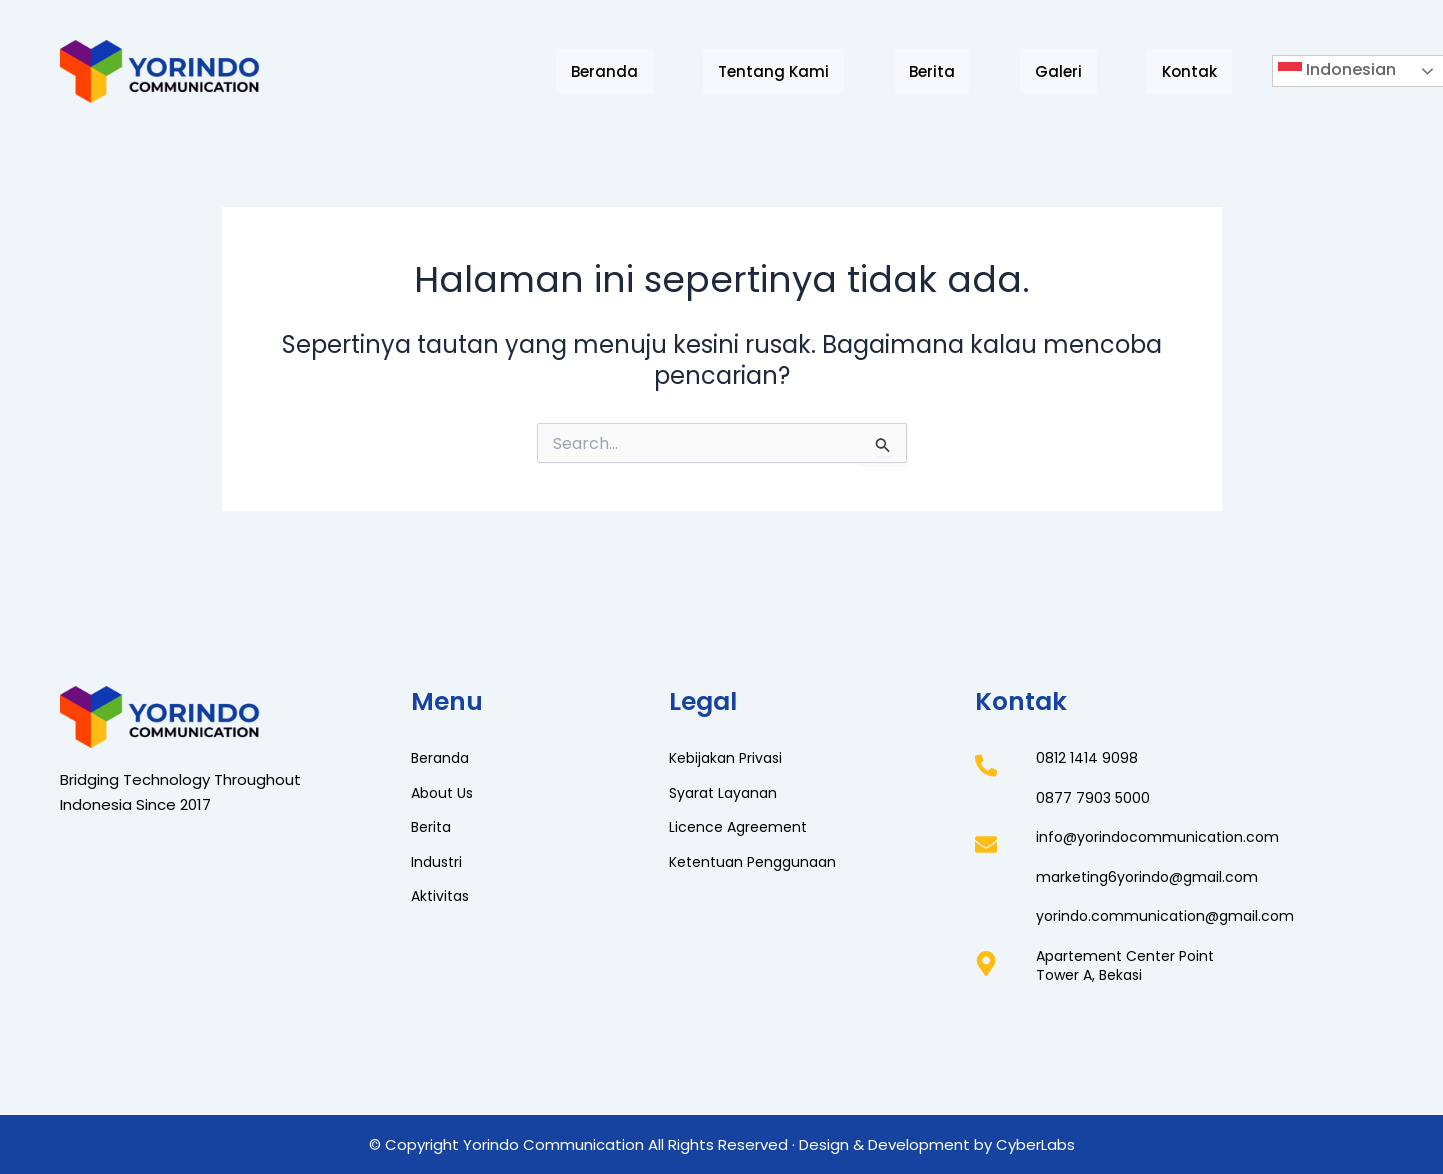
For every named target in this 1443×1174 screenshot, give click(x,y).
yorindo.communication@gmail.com (1170, 915)
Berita (932, 71)
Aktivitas (442, 895)
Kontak (1189, 71)
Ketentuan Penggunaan (758, 861)
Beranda (604, 71)
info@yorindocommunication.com (1162, 836)
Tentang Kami (773, 71)
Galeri (1058, 71)
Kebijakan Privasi (729, 757)
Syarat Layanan (726, 792)
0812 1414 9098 (1088, 757)
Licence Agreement (742, 826)
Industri (438, 861)
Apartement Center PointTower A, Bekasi (1132, 965)
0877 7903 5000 (1094, 797)
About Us (445, 792)
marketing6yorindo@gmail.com (1152, 876)
